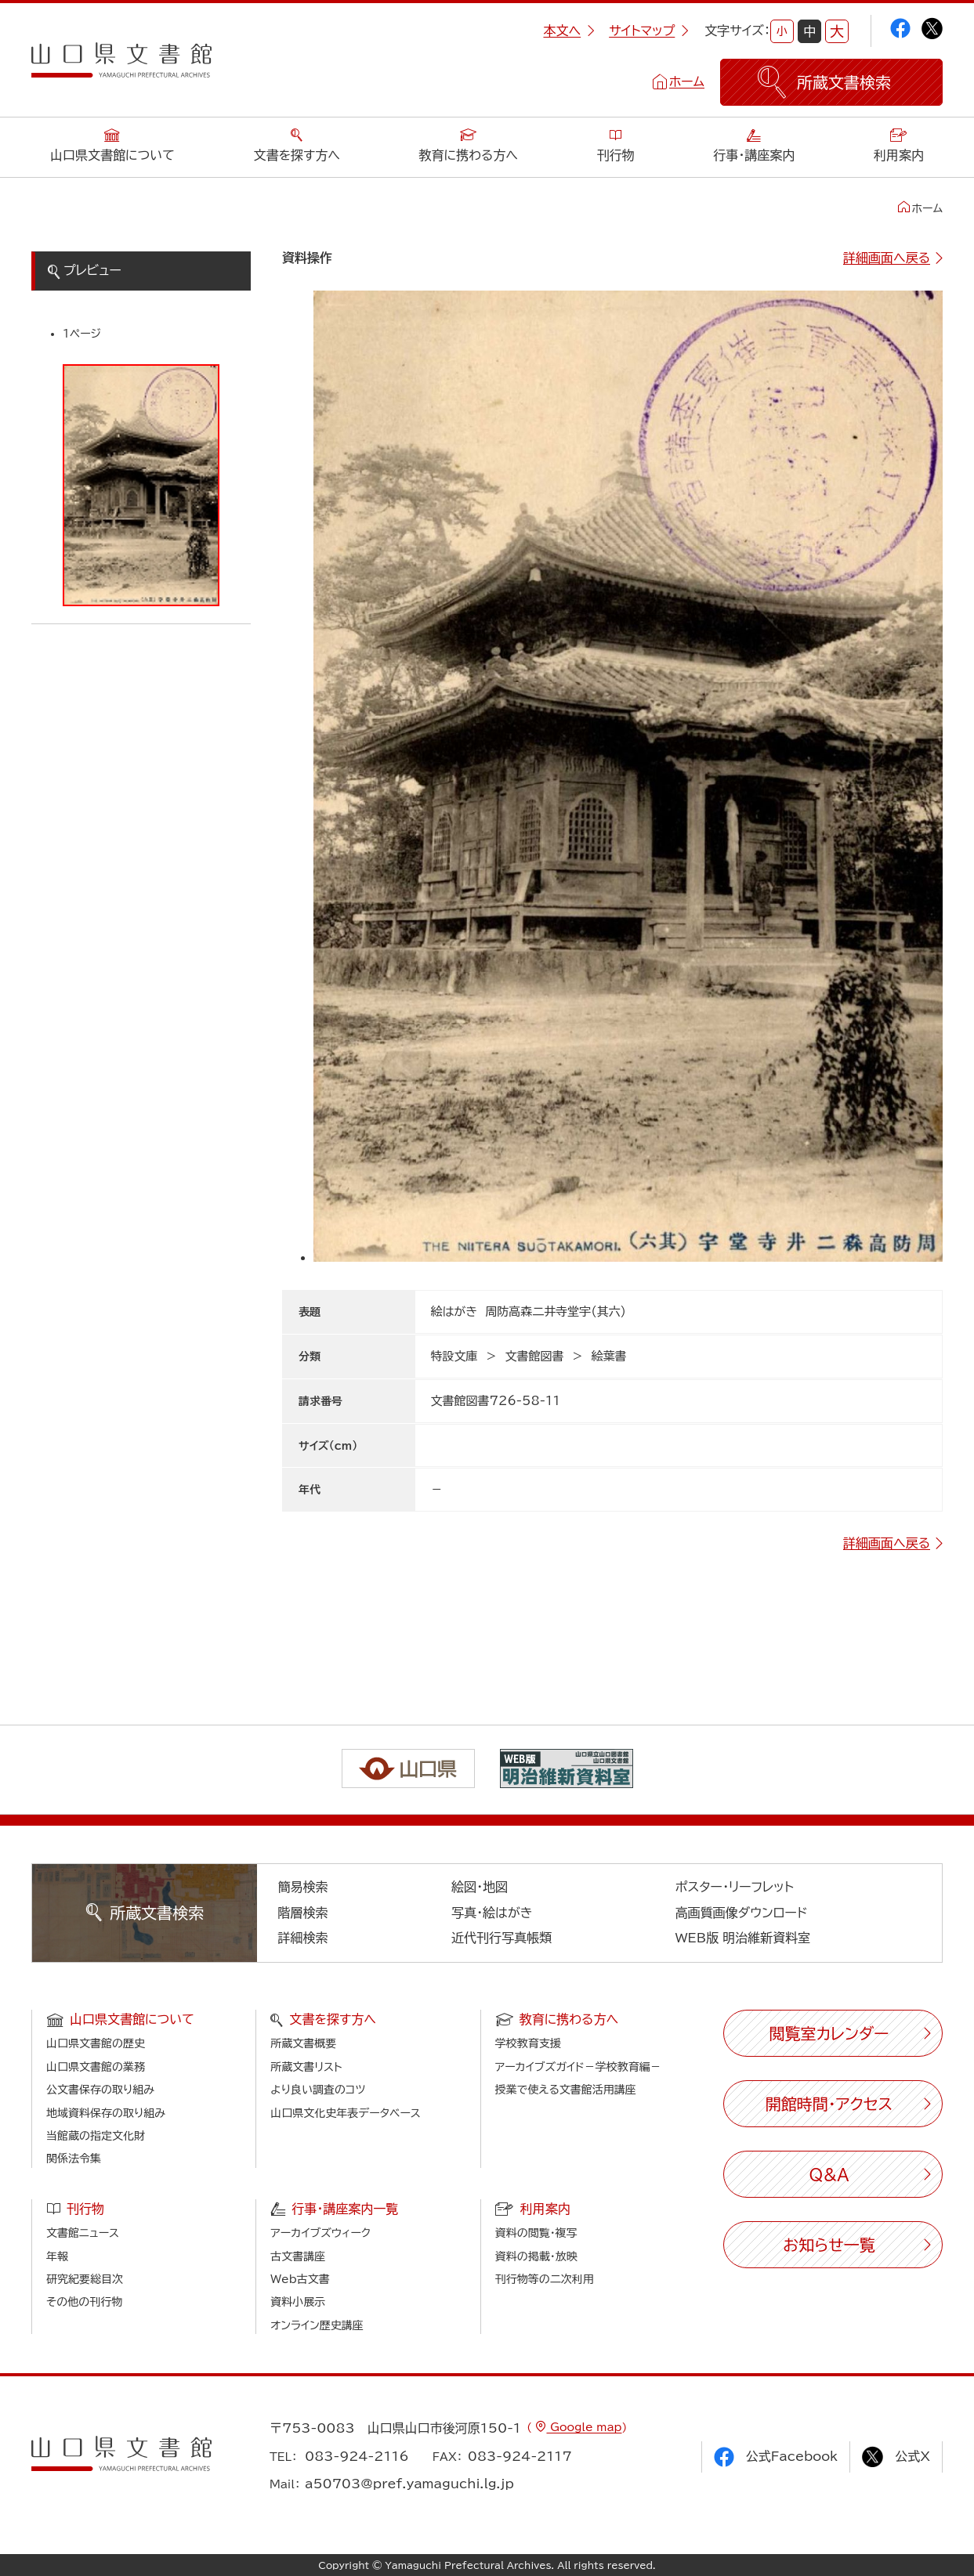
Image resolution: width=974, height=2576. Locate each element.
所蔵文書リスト (306, 2066)
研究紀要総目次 (84, 2279)
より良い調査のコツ (317, 2089)
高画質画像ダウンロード (741, 1912)
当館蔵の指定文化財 (95, 2135)
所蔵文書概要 (303, 2043)
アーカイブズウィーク (320, 2232)
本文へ (569, 30)
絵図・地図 (479, 1887)
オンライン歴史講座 (316, 2325)
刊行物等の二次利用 (544, 2279)
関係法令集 (73, 2158)
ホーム (686, 81)
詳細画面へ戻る (886, 257)
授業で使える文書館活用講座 (565, 2089)
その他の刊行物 (84, 2301)
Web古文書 (299, 2279)
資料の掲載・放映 (536, 2256)
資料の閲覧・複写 (536, 2232)
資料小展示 (297, 2301)
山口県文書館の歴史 (95, 2043)
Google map (583, 2427)
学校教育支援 (528, 2043)
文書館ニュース (82, 2232)
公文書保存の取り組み (100, 2089)
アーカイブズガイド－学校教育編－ (578, 2066)
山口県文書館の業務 (95, 2066)
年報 (57, 2256)
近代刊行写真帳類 (501, 1937)
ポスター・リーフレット (734, 1887)
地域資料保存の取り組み (105, 2113)
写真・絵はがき (492, 1912)
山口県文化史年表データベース (345, 2113)
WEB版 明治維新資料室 (743, 1937)
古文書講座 (297, 2256)
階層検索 (302, 1912)
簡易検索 (302, 1887)
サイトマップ (649, 30)
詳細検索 (302, 1937)
